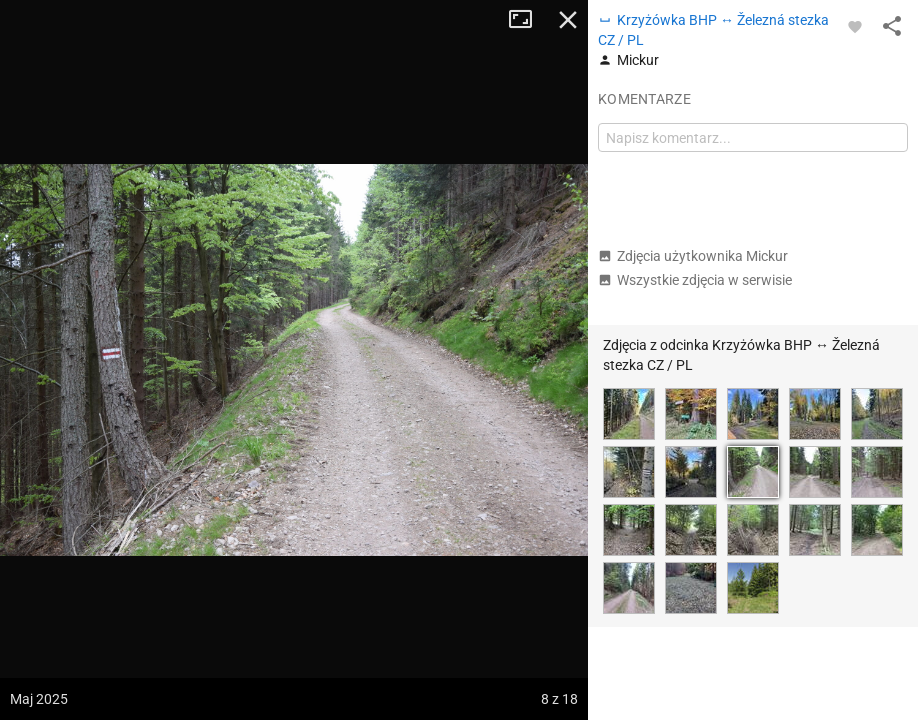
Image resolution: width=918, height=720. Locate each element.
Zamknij (568, 20)
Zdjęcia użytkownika (693, 256)
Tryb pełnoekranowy (528, 20)
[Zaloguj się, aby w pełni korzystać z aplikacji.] (855, 26)
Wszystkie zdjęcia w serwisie (695, 280)
